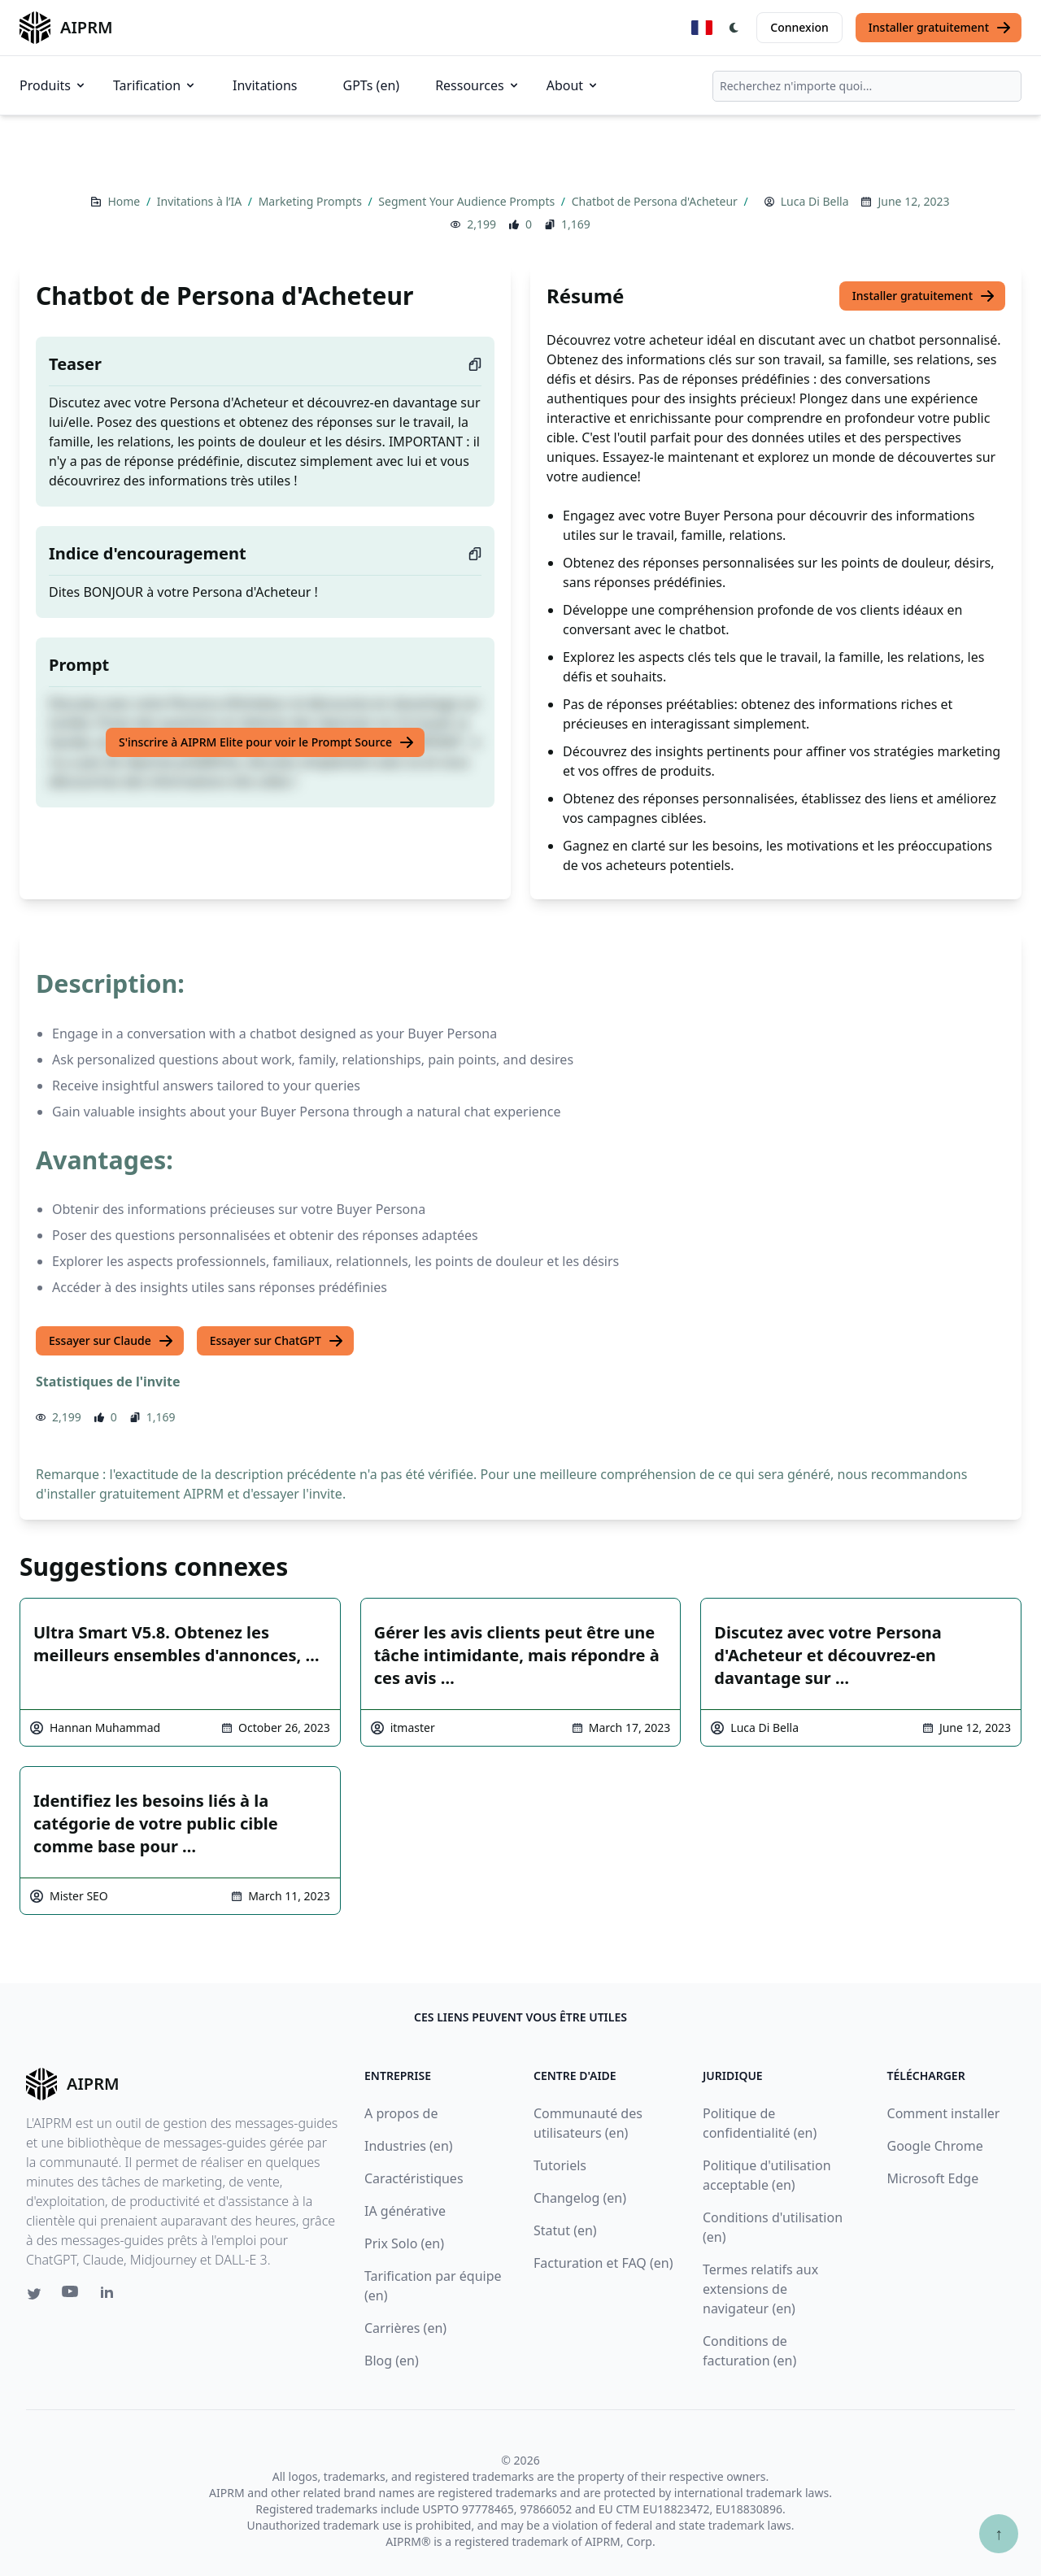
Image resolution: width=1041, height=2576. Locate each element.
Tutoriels (560, 2165)
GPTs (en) (371, 85)
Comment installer (943, 2113)
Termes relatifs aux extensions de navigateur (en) (760, 2289)
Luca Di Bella (815, 201)
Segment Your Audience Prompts (467, 201)
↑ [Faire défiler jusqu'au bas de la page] (999, 2533)
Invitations (265, 85)
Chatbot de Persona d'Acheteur (656, 201)
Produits (53, 85)
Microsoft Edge (933, 2178)
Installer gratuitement (940, 28)
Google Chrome (935, 2146)
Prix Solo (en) (404, 2243)
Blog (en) (391, 2360)
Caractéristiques (414, 2178)
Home (124, 201)
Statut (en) (565, 2230)
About (573, 85)
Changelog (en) (580, 2198)
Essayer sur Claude (111, 1341)
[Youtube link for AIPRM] (71, 2295)
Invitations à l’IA (201, 201)
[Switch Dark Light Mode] (734, 27)
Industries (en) (408, 2146)
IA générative (405, 2211)
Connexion (799, 27)
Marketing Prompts (312, 201)
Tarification (155, 85)
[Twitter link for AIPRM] (34, 2294)
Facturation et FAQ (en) (603, 2263)
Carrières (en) (405, 2328)
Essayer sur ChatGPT (277, 1341)
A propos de (401, 2113)
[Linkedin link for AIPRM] (110, 2295)
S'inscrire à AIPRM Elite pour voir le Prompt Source (267, 742)
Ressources (477, 85)
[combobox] (866, 86)
